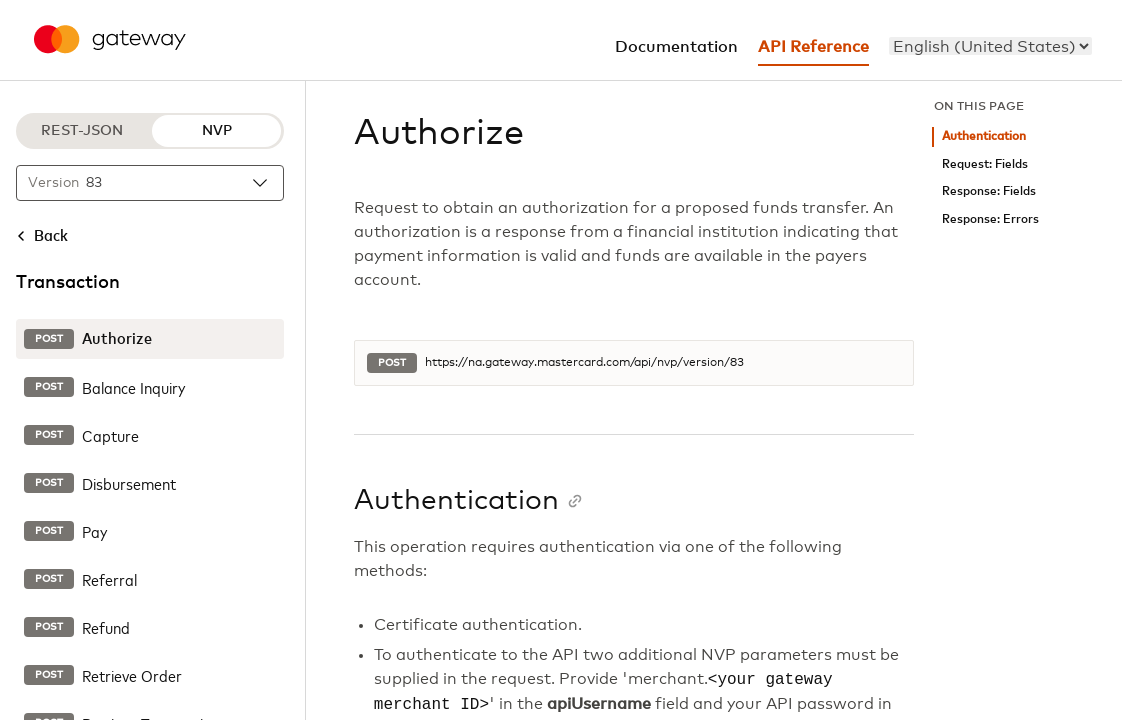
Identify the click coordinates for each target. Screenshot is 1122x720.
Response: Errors (990, 219)
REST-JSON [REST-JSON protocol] (82, 131)
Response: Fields (989, 191)
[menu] (990, 46)
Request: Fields (985, 164)
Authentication (984, 136)
